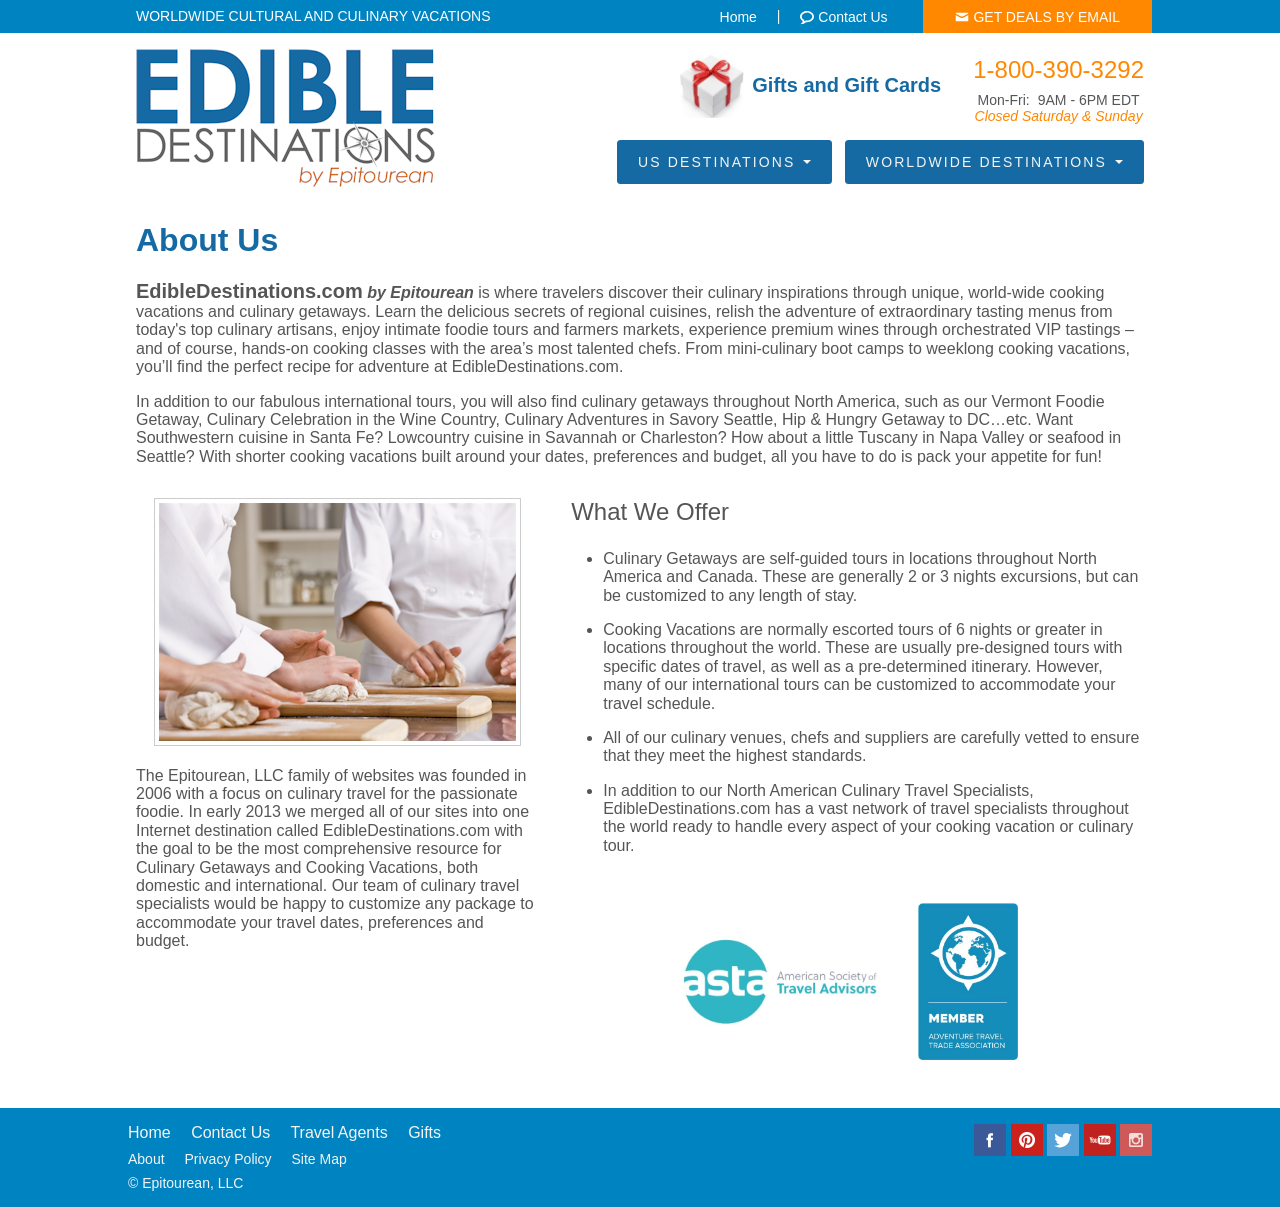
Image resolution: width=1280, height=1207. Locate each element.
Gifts (424, 1132)
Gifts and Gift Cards (810, 86)
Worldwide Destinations (994, 162)
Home (149, 1132)
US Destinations (724, 162)
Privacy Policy (227, 1159)
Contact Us (230, 1132)
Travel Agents (338, 1132)
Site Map (319, 1159)
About (146, 1159)
